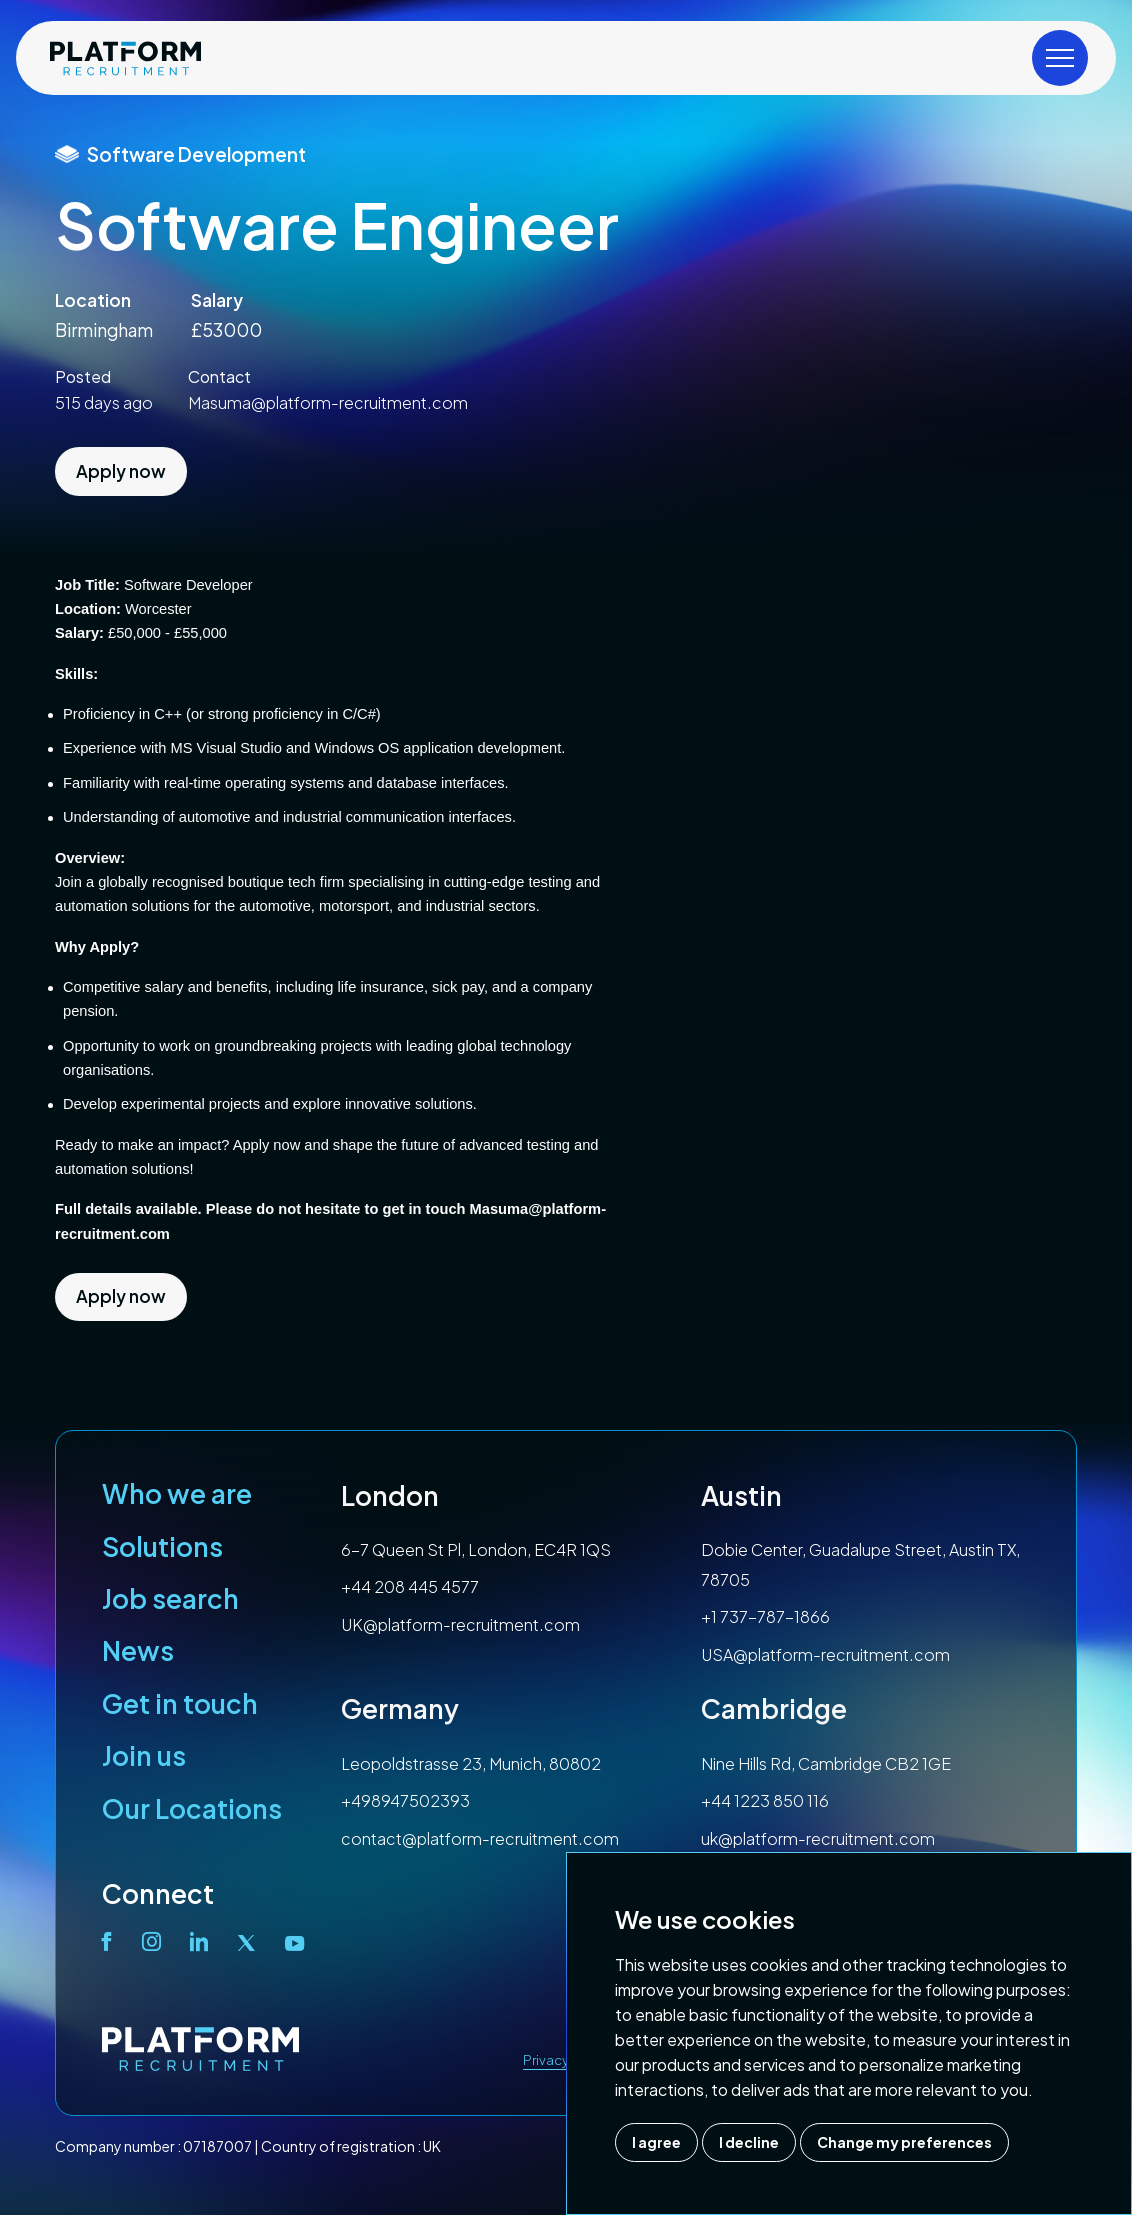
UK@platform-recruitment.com (460, 1624)
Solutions (162, 1546)
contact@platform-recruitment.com (480, 1838)
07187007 (217, 2146)
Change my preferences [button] (904, 2142)
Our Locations (192, 1808)
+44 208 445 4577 (410, 1586)
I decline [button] (749, 2142)
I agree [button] (656, 2142)
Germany (400, 1708)
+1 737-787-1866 (765, 1616)
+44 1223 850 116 (765, 1800)
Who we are (177, 1493)
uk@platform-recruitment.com (818, 1838)
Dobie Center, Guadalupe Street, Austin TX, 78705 (860, 1564)
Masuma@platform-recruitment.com (328, 402)
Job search (170, 1598)
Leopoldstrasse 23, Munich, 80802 (471, 1763)
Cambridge (774, 1708)
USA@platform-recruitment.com (825, 1654)
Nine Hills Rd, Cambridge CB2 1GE (826, 1763)
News (138, 1650)
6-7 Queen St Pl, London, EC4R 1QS (476, 1549)
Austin (741, 1495)
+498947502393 (405, 1800)
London (390, 1495)
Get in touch (180, 1703)
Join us (144, 1755)
